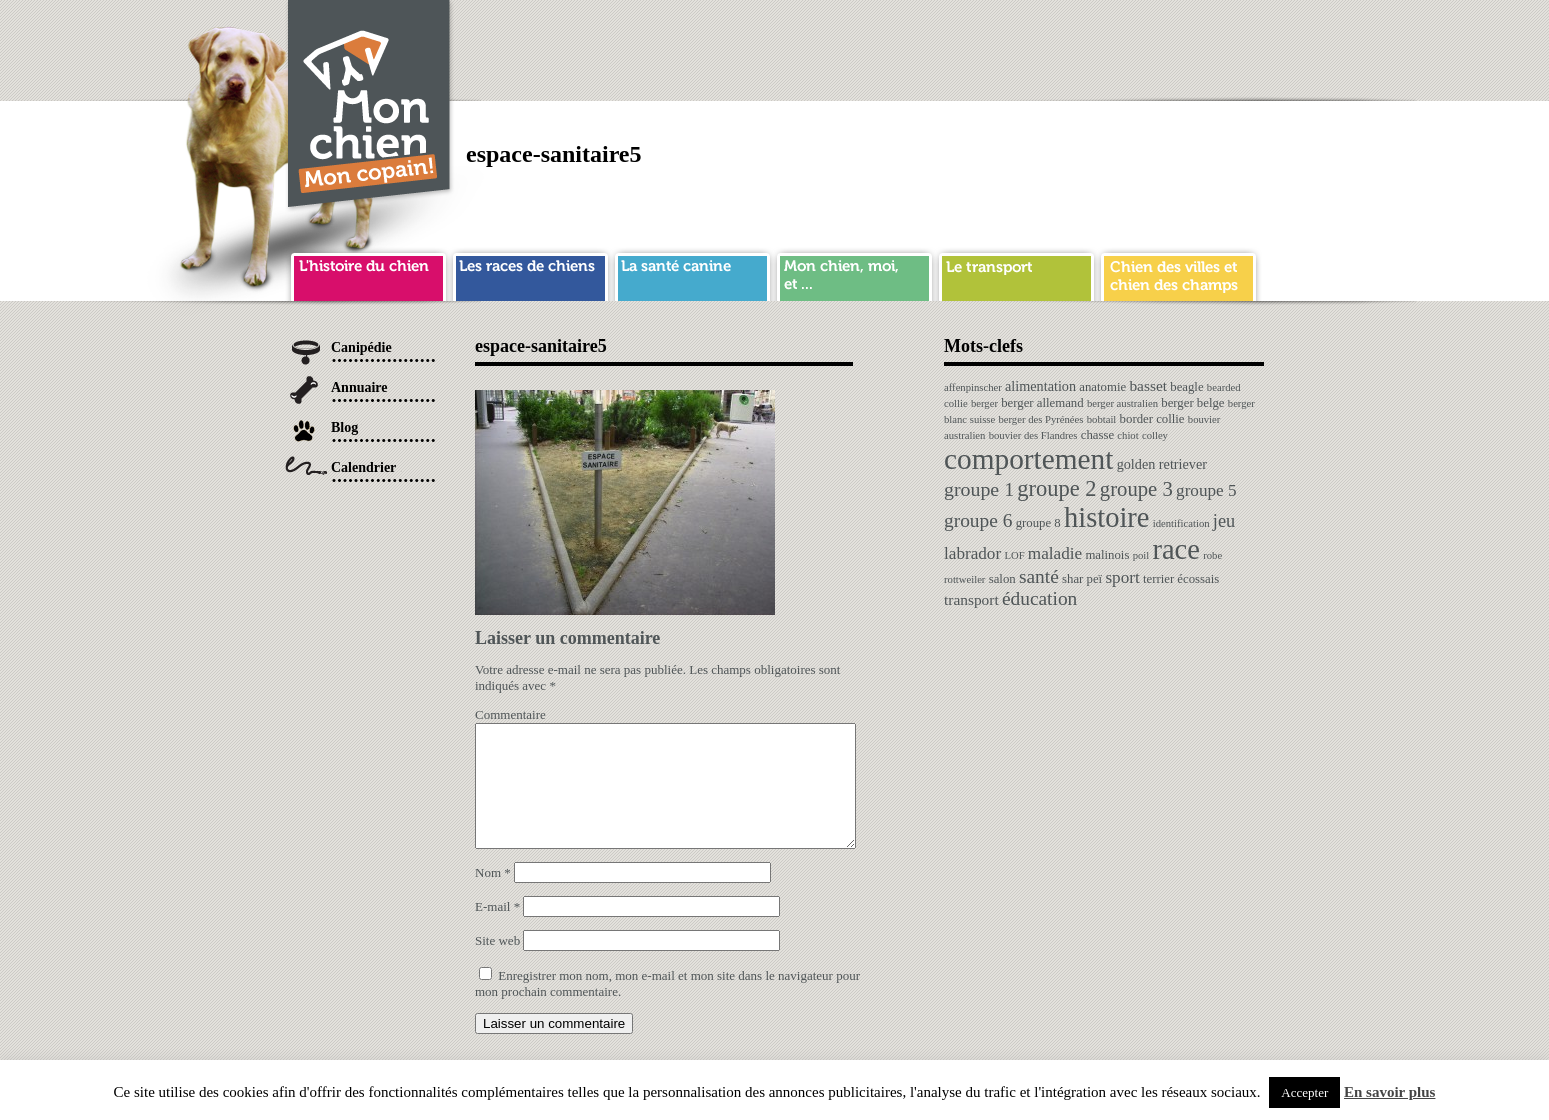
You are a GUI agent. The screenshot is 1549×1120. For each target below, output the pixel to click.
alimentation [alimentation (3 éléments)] (1040, 386)
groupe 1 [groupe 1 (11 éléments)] (979, 489)
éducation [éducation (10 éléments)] (1039, 598)
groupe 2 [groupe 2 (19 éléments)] (1056, 488)
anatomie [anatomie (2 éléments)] (1102, 387)
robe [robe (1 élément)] (1212, 555)
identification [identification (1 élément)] (1181, 523)
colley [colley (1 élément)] (1155, 435)
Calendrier (363, 467)
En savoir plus (1389, 1092)
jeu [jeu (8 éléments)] (1224, 521)
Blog (344, 427)
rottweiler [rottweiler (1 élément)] (964, 579)
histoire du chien (368, 274)
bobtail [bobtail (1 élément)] (1102, 419)
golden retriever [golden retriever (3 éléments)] (1162, 464)
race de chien (530, 274)
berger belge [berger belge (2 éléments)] (1192, 403)
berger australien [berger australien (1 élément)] (1122, 403)
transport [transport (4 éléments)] (971, 599)
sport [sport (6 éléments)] (1122, 577)
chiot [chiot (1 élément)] (1127, 435)
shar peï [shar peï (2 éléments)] (1082, 579)
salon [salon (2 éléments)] (1002, 579)
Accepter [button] (1304, 1092)
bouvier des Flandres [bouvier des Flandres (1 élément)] (1033, 435)
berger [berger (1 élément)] (984, 403)
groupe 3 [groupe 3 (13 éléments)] (1136, 489)
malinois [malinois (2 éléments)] (1107, 555)
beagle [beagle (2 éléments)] (1186, 387)
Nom (493, 896)
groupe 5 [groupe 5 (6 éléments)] (1206, 490)
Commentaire (510, 714)
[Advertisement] (900, 45)
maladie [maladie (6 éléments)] (1055, 553)
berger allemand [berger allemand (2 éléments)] (1042, 403)
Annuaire (359, 387)
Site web (497, 964)
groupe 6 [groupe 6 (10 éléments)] (978, 520)
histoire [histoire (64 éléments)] (1107, 517)
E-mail (497, 930)
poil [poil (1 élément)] (1141, 555)
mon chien (854, 274)
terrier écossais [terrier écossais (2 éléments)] (1181, 579)
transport (1016, 274)
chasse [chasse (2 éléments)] (1097, 435)
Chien (370, 106)
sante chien (692, 274)
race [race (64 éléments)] (1175, 549)
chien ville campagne (1178, 274)
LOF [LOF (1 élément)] (1014, 555)
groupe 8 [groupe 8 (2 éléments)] (1038, 523)
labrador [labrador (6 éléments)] (972, 553)
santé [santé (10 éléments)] (1039, 576)
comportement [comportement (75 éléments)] (1028, 459)
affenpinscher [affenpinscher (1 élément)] (973, 387)
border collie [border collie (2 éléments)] (1152, 419)
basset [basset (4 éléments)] (1148, 385)
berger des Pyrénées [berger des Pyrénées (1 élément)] (1040, 419)
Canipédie (361, 347)
